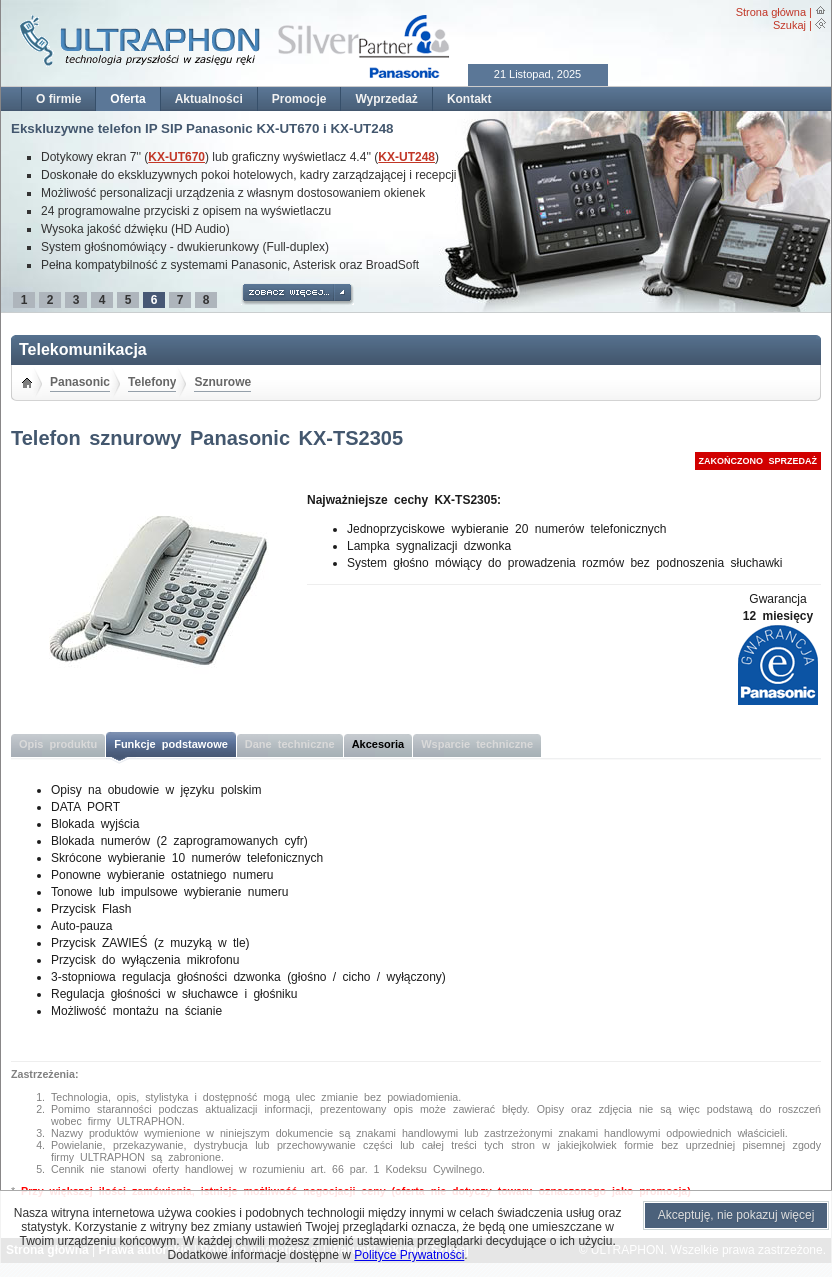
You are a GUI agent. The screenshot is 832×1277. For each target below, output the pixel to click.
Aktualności (209, 99)
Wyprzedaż (386, 99)
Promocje (299, 99)
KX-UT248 (406, 157)
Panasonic (80, 382)
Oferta (127, 99)
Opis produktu (58, 744)
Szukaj (789, 25)
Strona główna (771, 12)
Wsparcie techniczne (477, 744)
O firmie (58, 99)
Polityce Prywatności (409, 1255)
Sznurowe (222, 382)
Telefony (152, 382)
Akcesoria (378, 744)
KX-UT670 (176, 157)
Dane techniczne (290, 744)
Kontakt (469, 99)
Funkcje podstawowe (171, 744)
